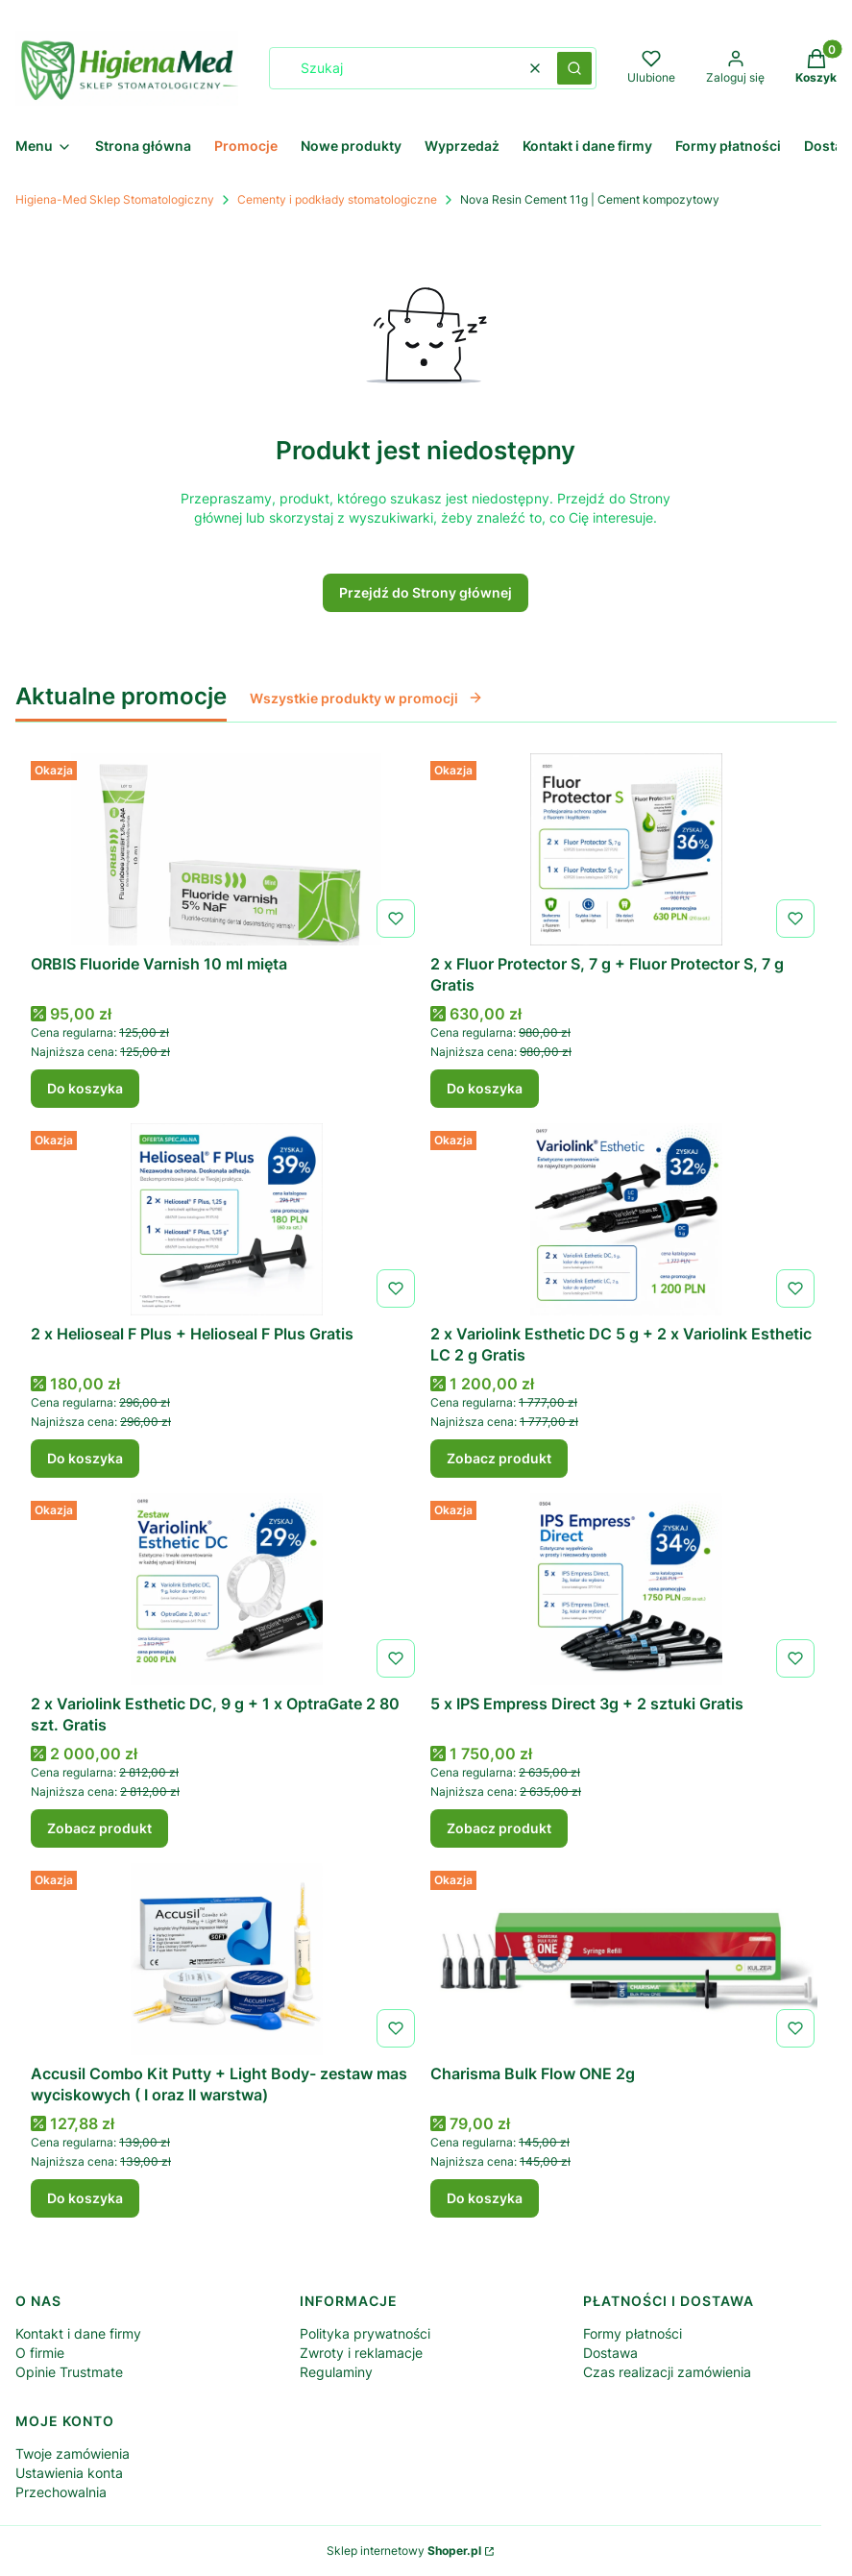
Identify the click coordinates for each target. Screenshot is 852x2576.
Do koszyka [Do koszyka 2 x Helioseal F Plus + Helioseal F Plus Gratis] (85, 1458)
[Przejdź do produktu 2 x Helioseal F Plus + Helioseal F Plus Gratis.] (227, 1219)
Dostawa (610, 2352)
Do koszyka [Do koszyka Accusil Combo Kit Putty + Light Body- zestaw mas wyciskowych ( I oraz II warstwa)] (85, 2198)
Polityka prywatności (365, 2333)
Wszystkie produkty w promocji (366, 698)
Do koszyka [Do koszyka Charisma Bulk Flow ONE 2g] (485, 2198)
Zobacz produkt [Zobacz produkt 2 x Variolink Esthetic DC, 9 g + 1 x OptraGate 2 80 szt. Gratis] (99, 1828)
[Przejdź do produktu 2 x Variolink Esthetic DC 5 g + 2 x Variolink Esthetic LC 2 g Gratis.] (626, 1219)
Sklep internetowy (404, 2550)
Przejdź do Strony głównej (425, 592)
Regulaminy (336, 2372)
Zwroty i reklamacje (361, 2352)
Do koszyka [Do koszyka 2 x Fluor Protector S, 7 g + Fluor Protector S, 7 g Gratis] (485, 1088)
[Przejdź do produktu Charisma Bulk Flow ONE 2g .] (626, 1959)
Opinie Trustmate (69, 2372)
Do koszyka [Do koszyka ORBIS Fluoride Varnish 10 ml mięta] (85, 1088)
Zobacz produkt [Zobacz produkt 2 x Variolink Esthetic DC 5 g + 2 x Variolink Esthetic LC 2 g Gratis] (499, 1458)
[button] (574, 68)
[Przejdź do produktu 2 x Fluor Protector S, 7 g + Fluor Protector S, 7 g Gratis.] (626, 849)
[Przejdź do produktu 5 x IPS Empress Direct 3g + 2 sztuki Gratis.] (626, 1589)
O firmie (39, 2352)
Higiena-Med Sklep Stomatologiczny (114, 199)
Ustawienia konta (69, 2473)
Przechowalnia (61, 2492)
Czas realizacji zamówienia (667, 2372)
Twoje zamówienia (72, 2453)
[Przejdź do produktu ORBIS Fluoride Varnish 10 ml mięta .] (227, 849)
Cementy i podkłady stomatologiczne (337, 199)
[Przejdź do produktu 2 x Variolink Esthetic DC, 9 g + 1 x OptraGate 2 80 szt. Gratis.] (227, 1589)
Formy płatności (632, 2333)
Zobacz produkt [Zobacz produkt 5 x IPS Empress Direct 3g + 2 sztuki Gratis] (499, 1828)
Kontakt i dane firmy (78, 2333)
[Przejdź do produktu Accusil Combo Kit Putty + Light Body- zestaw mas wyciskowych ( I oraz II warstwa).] (227, 1959)
